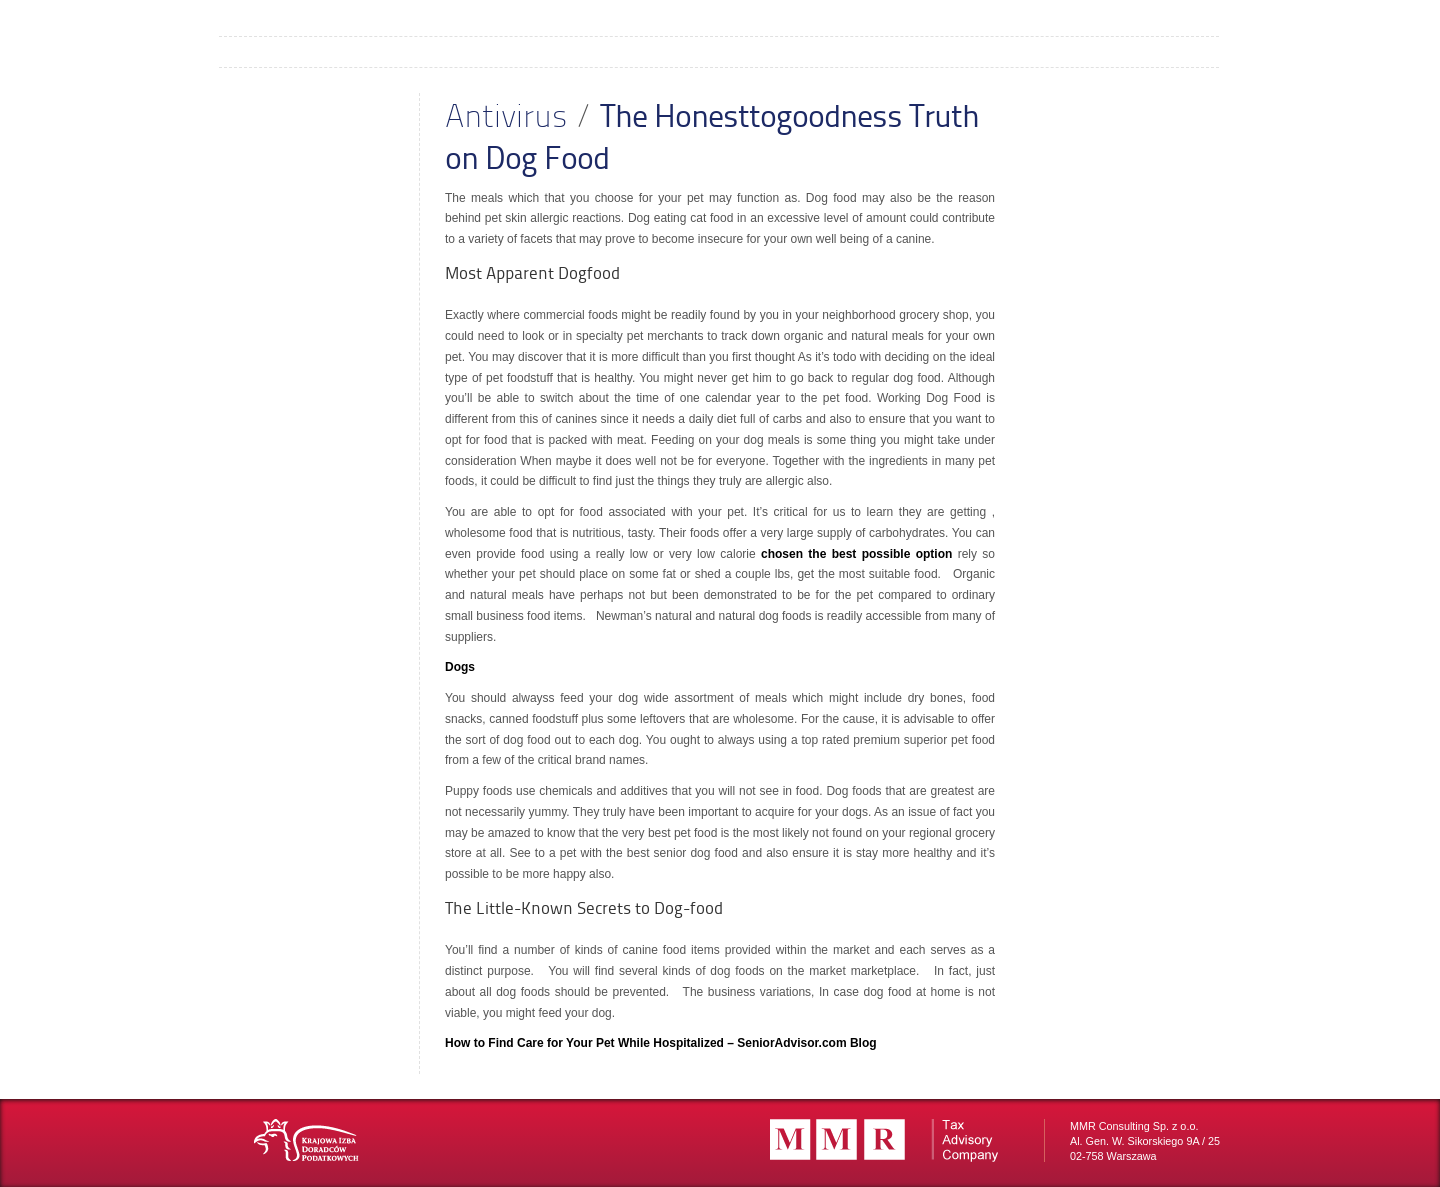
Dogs (460, 667)
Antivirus (506, 114)
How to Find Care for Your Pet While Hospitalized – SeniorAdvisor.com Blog (661, 1043)
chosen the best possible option (856, 554)
